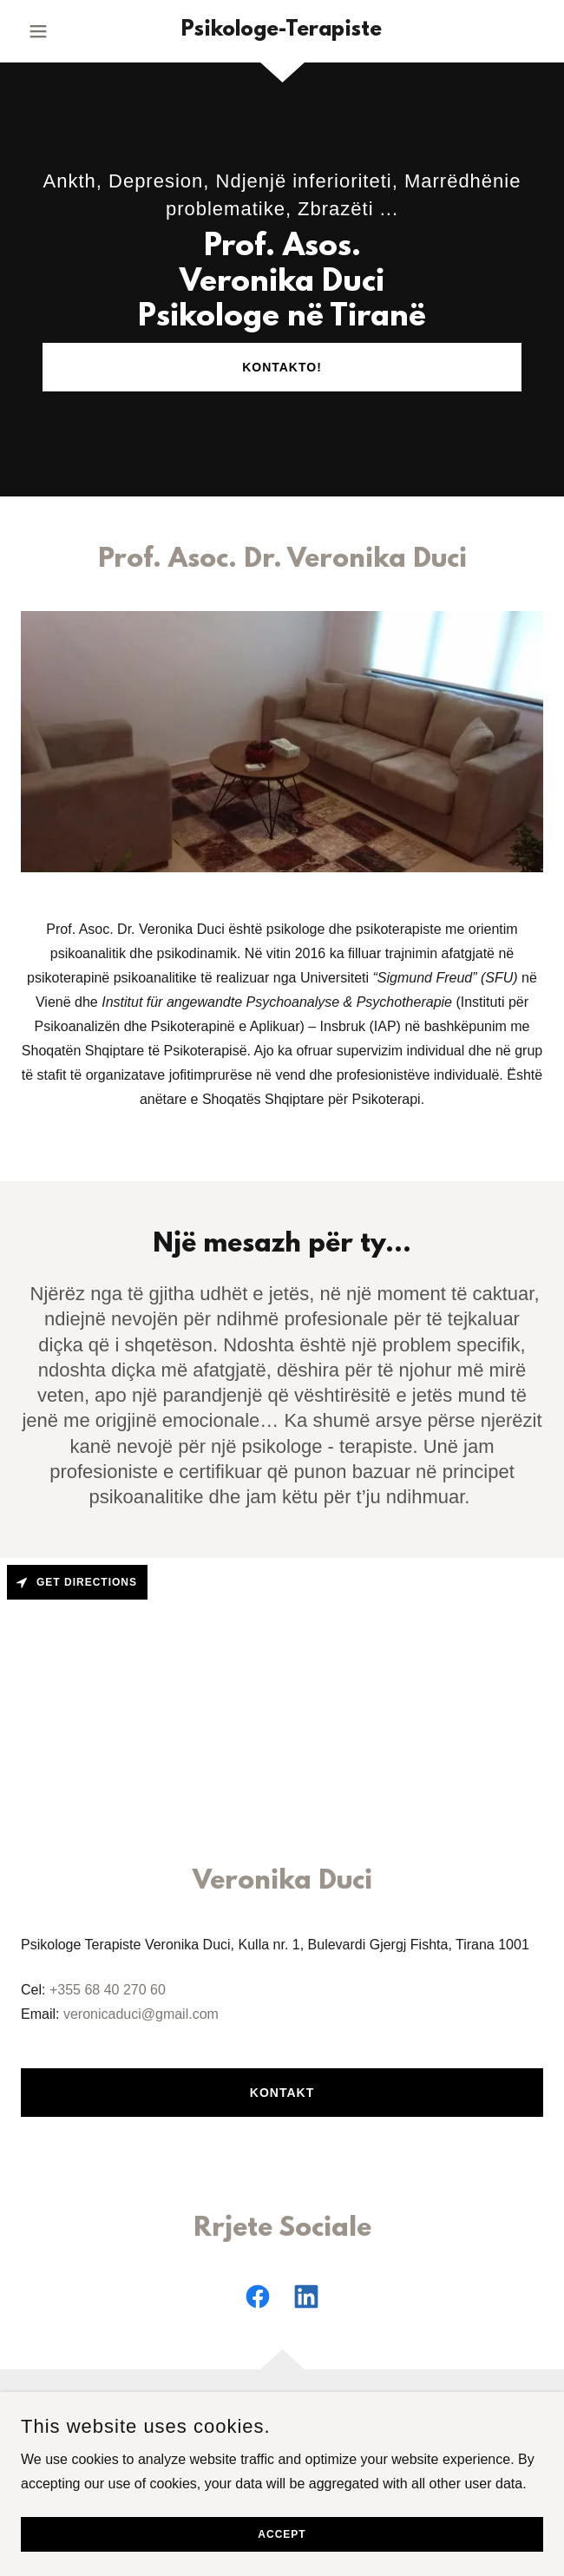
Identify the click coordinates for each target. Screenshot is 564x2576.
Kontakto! (282, 367)
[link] (281, 31)
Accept (281, 2534)
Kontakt (282, 2093)
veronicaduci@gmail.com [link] (141, 2014)
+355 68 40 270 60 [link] (107, 1989)
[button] (60, 31)
